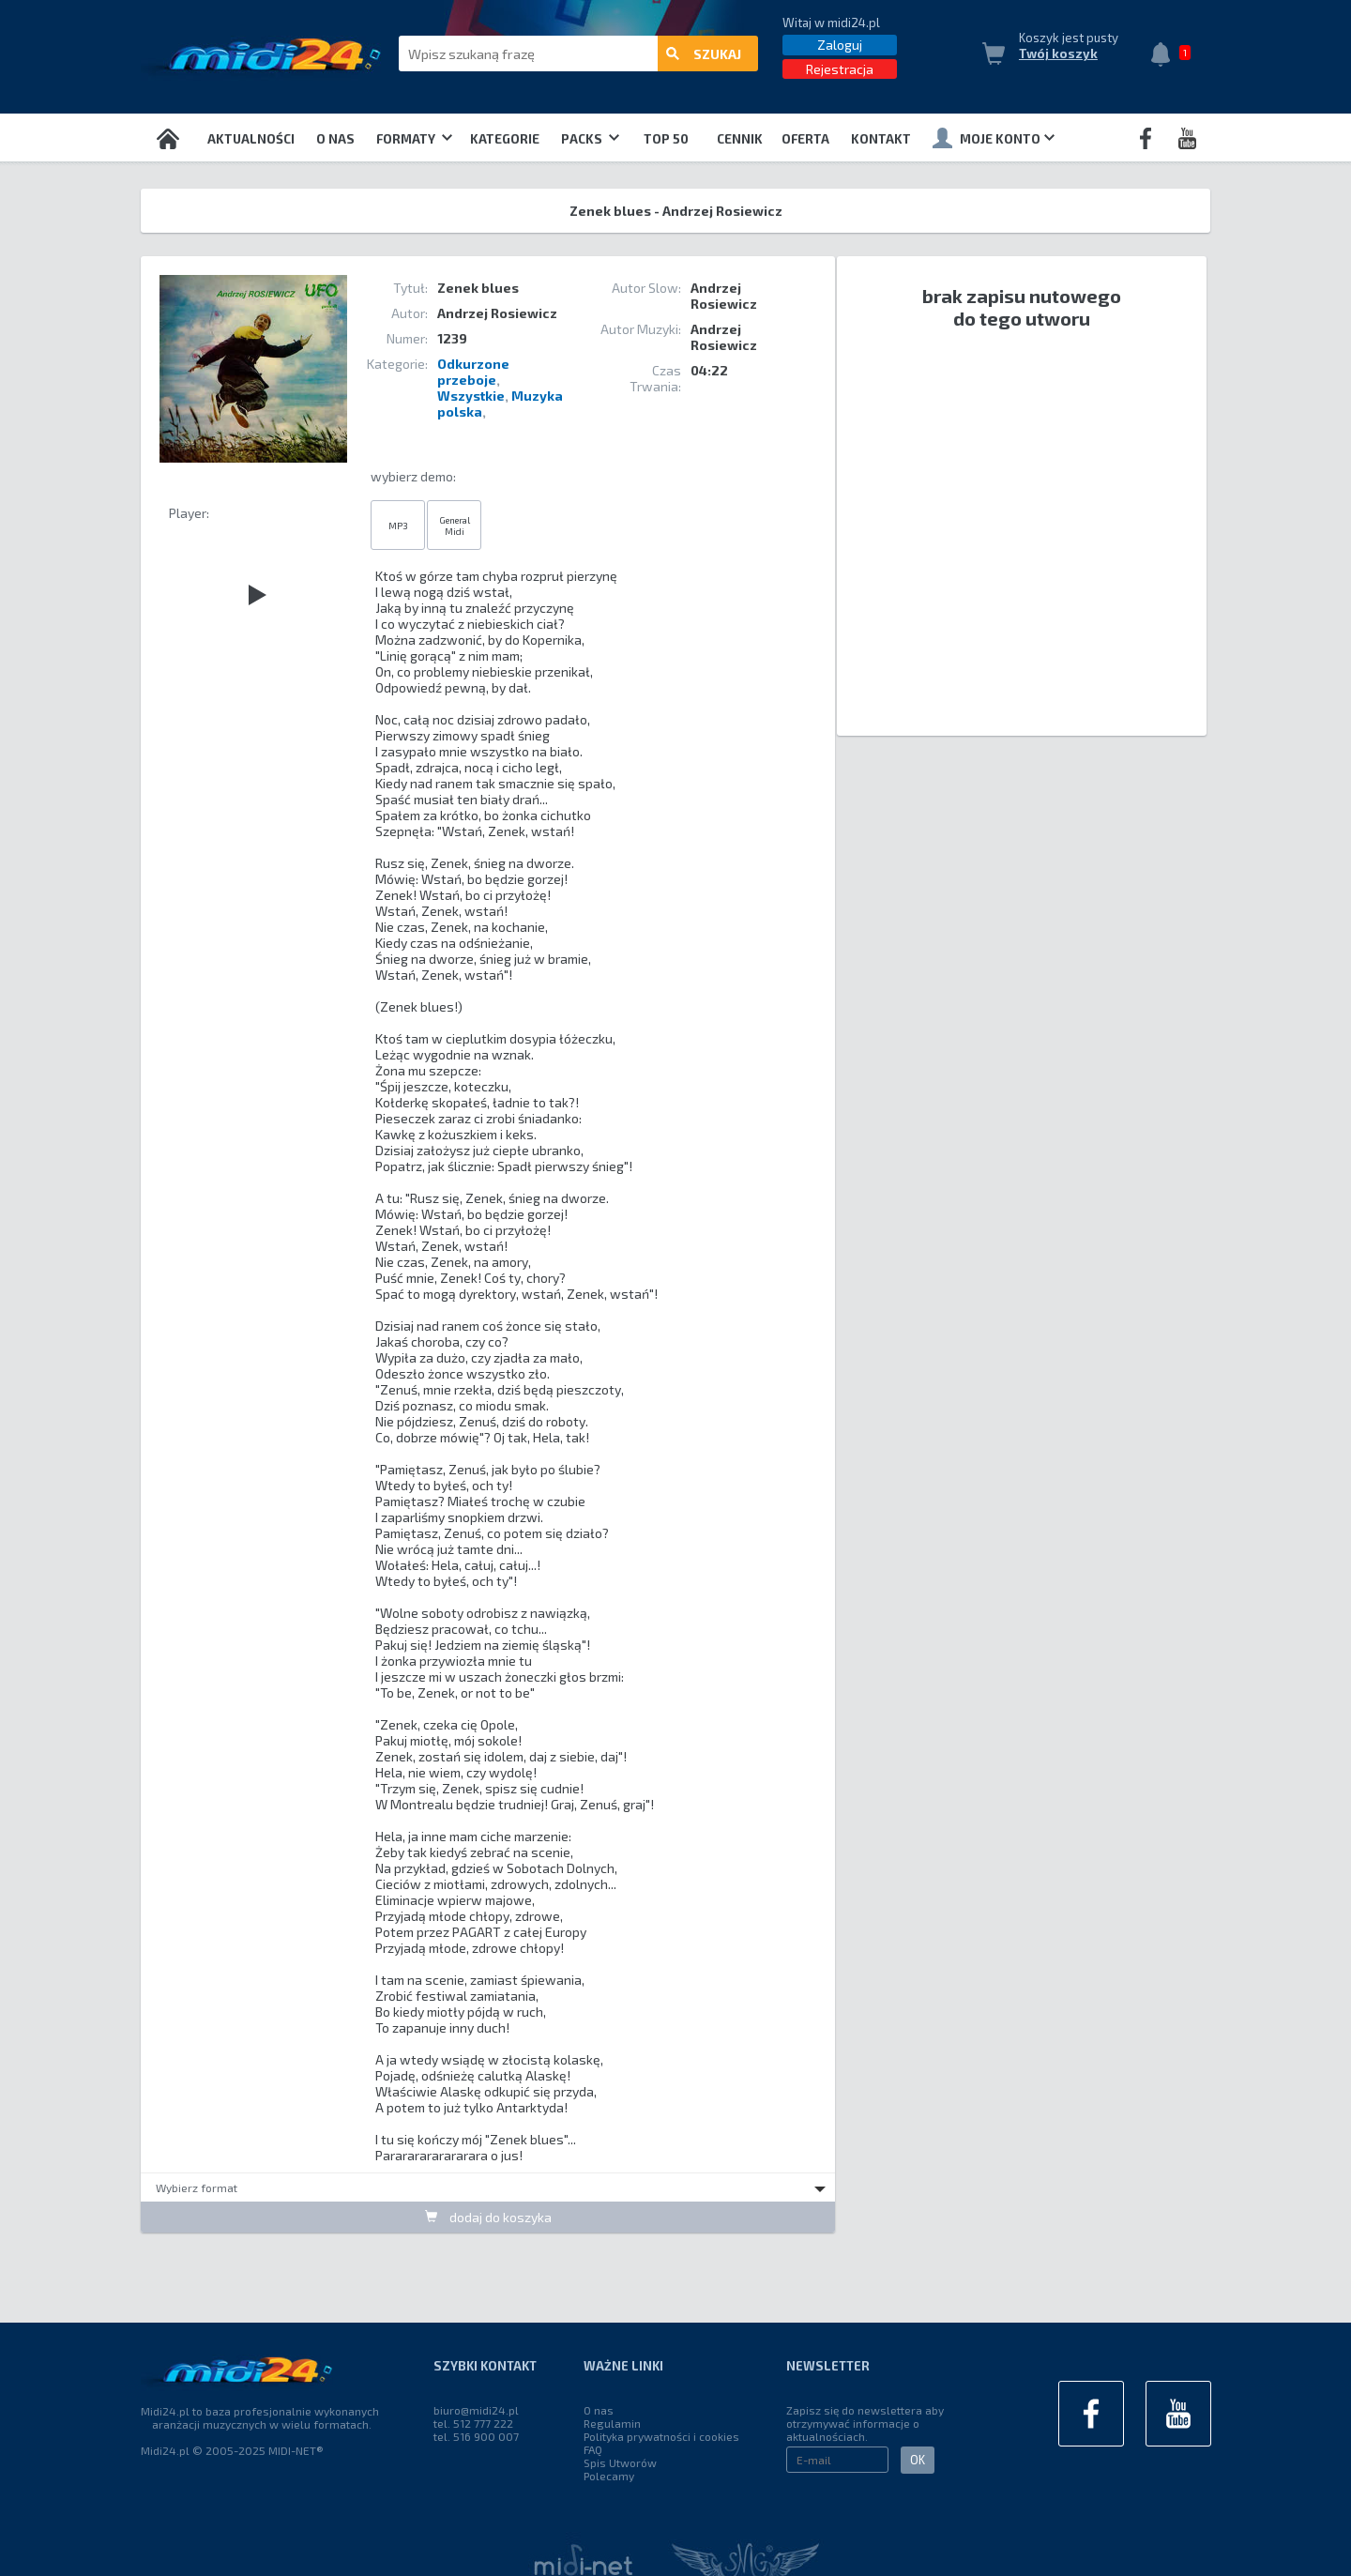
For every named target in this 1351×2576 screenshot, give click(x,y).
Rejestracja (839, 69)
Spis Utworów (620, 2462)
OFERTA (805, 138)
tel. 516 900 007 (476, 2436)
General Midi (454, 525)
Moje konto (994, 138)
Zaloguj (839, 45)
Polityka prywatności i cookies (661, 2436)
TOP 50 (666, 138)
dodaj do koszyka (488, 2217)
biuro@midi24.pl (476, 2409)
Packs (590, 138)
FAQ (593, 2449)
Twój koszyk (1058, 53)
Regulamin (612, 2423)
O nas (335, 138)
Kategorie (504, 138)
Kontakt (881, 138)
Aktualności (251, 138)
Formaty (414, 138)
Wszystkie (471, 396)
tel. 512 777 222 (473, 2423)
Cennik (740, 138)
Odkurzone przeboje (473, 372)
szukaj (703, 54)
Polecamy (609, 2475)
